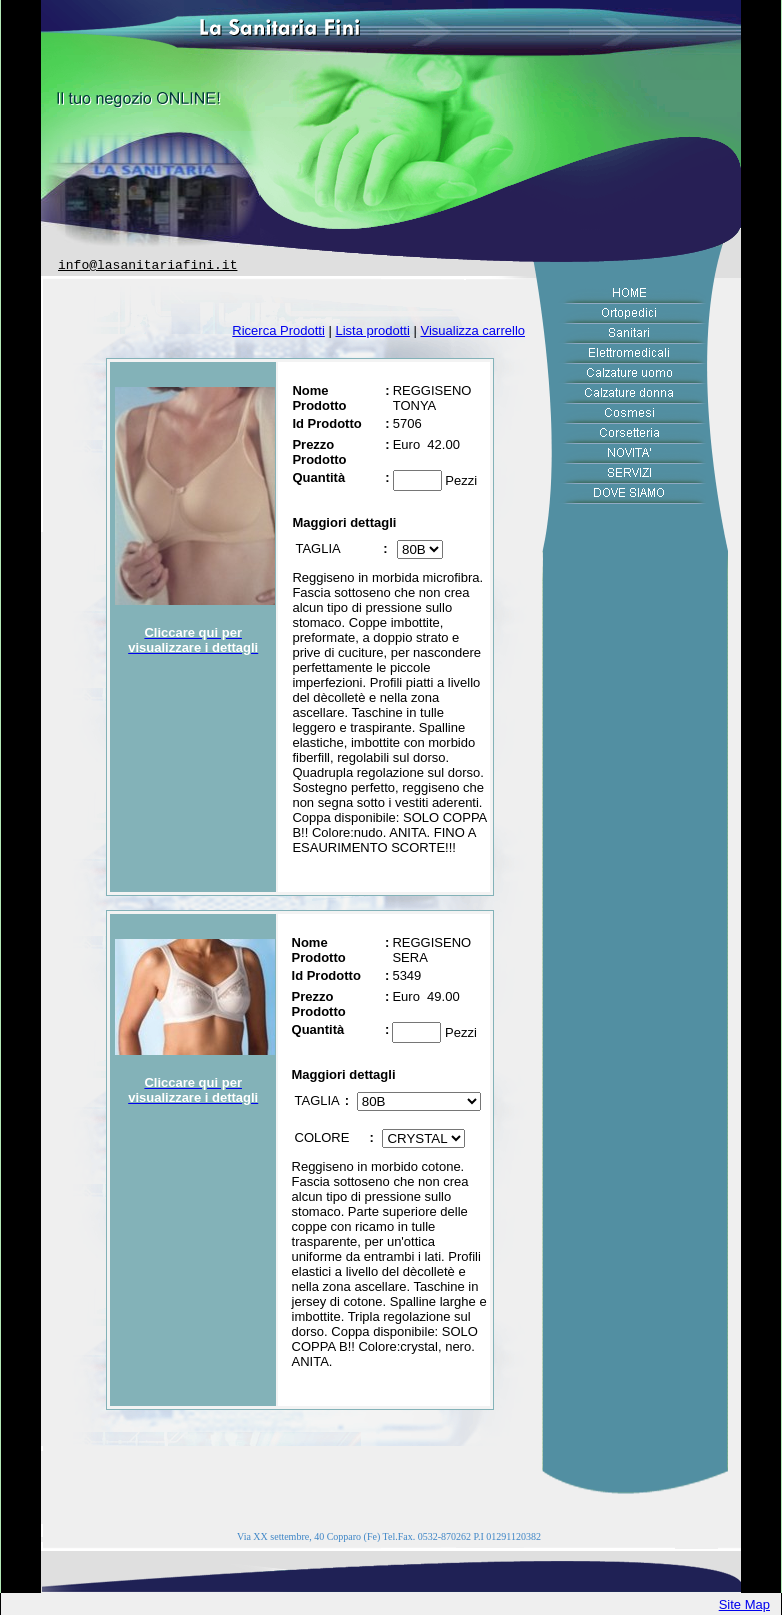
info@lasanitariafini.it (147, 265)
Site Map (744, 1604)
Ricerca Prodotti (278, 330)
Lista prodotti (372, 330)
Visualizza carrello (472, 330)
